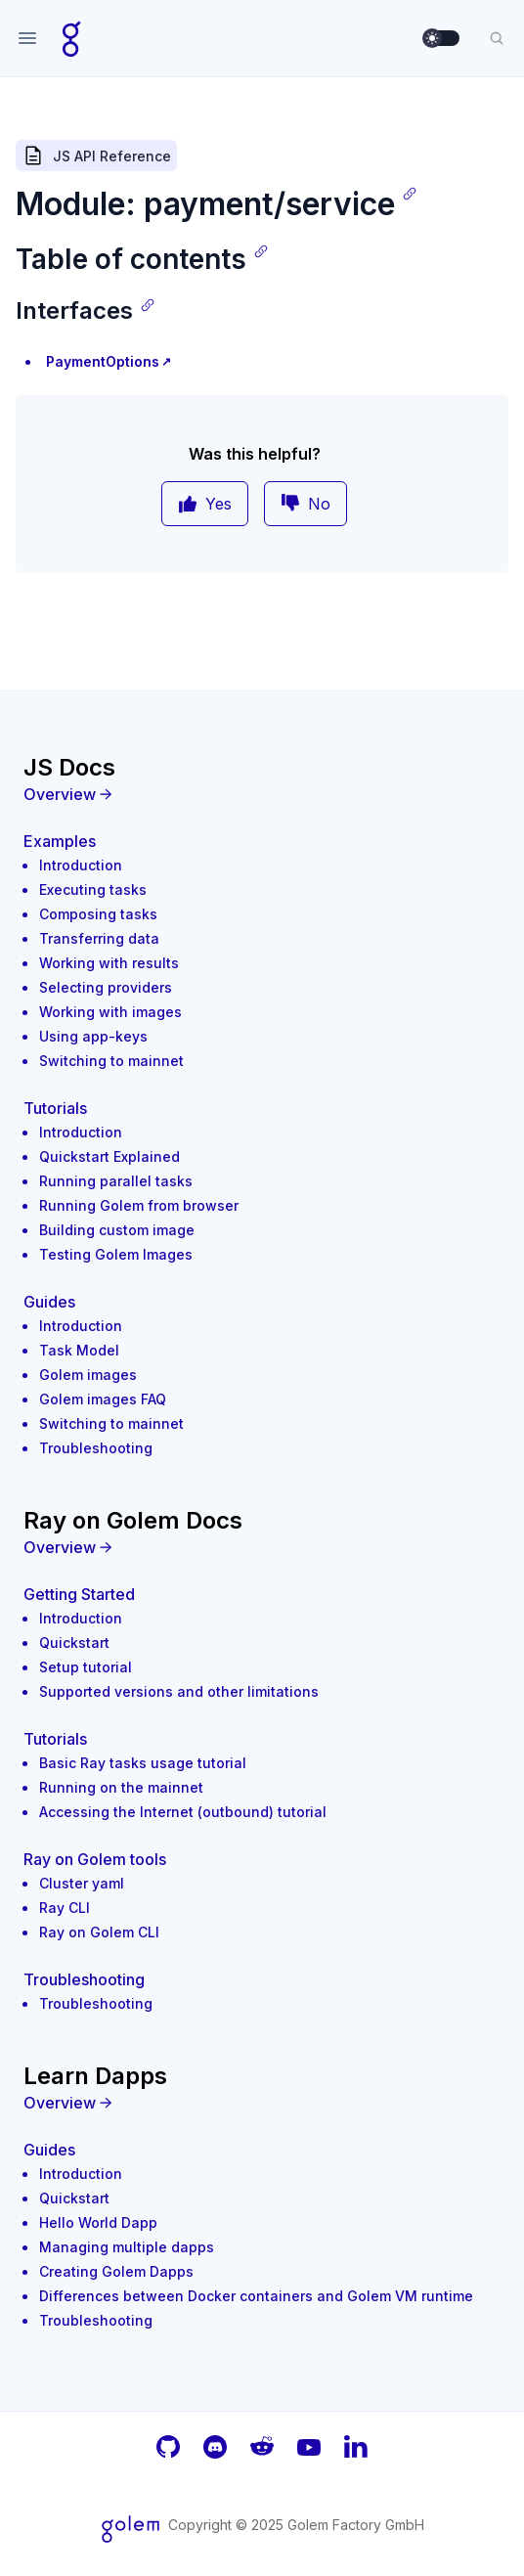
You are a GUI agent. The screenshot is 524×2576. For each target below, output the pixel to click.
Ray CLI (64, 1907)
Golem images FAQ (102, 1399)
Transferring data (99, 938)
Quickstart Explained (109, 1156)
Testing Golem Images (116, 1254)
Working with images (110, 1011)
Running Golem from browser (139, 1205)
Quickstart (74, 1642)
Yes (205, 503)
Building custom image (117, 1229)
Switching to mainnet (111, 1060)
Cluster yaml (81, 1883)
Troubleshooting (96, 1448)
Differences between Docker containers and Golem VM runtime (256, 2295)
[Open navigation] (27, 38)
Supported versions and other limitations (179, 1691)
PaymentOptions (102, 361)
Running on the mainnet (121, 1787)
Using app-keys (93, 1036)
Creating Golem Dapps (116, 2271)
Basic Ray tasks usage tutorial (142, 1762)
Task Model (79, 1350)
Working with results (109, 963)
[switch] (441, 38)
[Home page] (72, 38)
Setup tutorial (85, 1667)
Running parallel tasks (116, 1181)
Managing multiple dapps (126, 2247)
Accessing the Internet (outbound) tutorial (183, 1811)
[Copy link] (409, 193)
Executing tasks (93, 889)
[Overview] (262, 794)
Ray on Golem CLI (99, 1932)
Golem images (88, 1374)
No (305, 503)
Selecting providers (105, 987)
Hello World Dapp (98, 2222)
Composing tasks (98, 914)
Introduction (80, 865)
